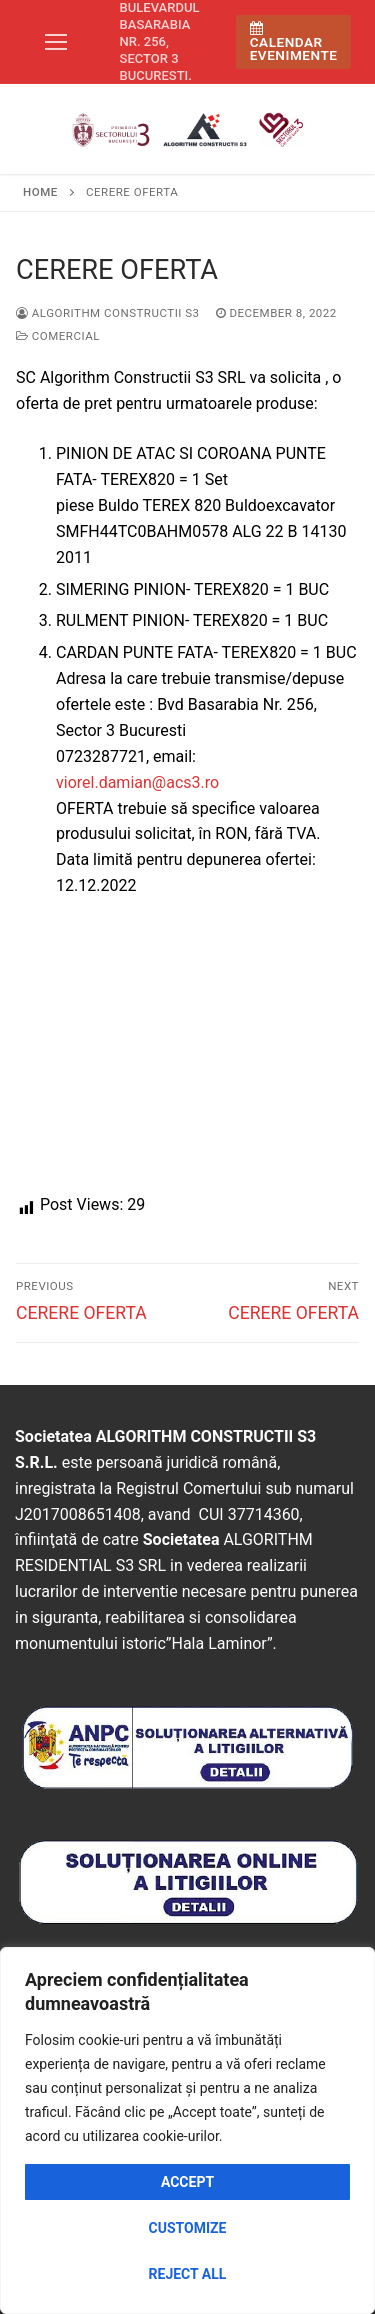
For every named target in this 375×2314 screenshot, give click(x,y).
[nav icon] (56, 42)
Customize (188, 2228)
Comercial (58, 336)
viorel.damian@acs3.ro (137, 782)
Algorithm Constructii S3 (108, 313)
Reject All (188, 2274)
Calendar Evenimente (294, 42)
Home (40, 192)
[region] (187, 2130)
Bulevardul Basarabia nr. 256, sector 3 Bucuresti (160, 41)
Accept (187, 2182)
